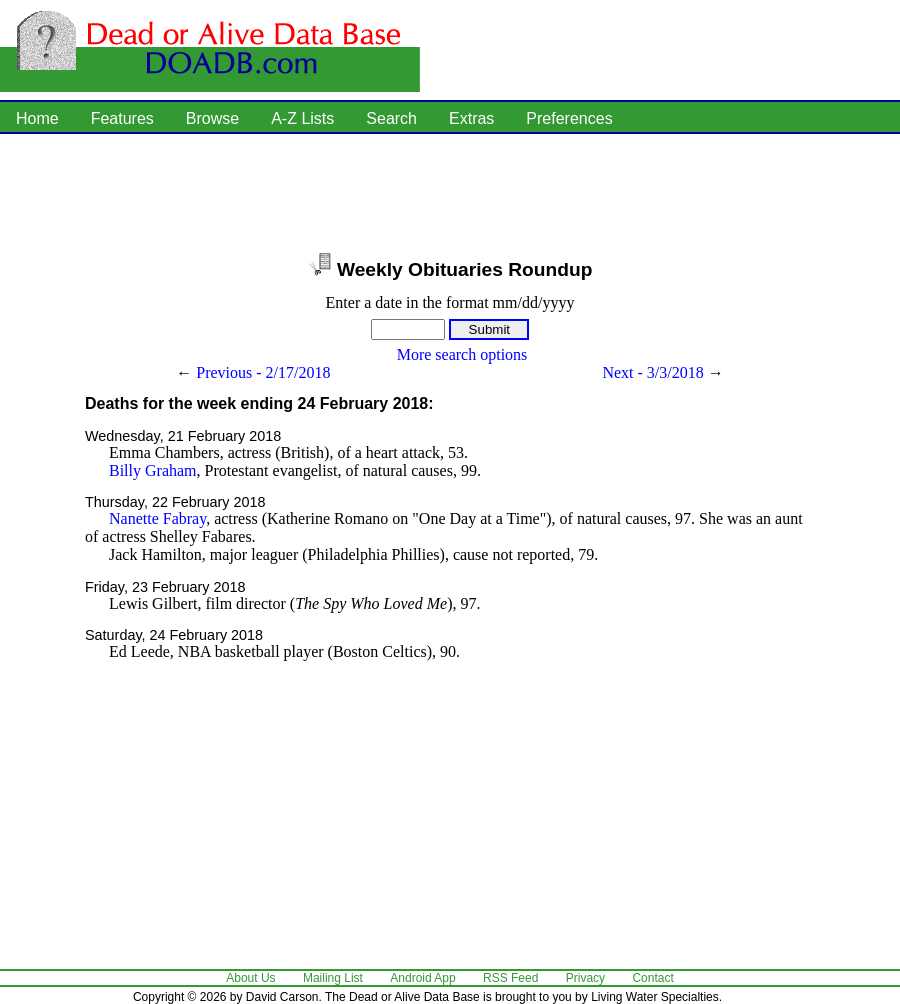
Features (122, 118)
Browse (212, 118)
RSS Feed (510, 978)
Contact (652, 978)
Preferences (569, 118)
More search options (462, 354)
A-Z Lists (302, 118)
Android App (422, 978)
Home (37, 118)
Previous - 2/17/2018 (263, 372)
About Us (250, 978)
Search (391, 118)
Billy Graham (153, 470)
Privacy (585, 978)
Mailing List (333, 978)
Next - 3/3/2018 (652, 372)
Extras (471, 118)
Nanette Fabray (157, 518)
